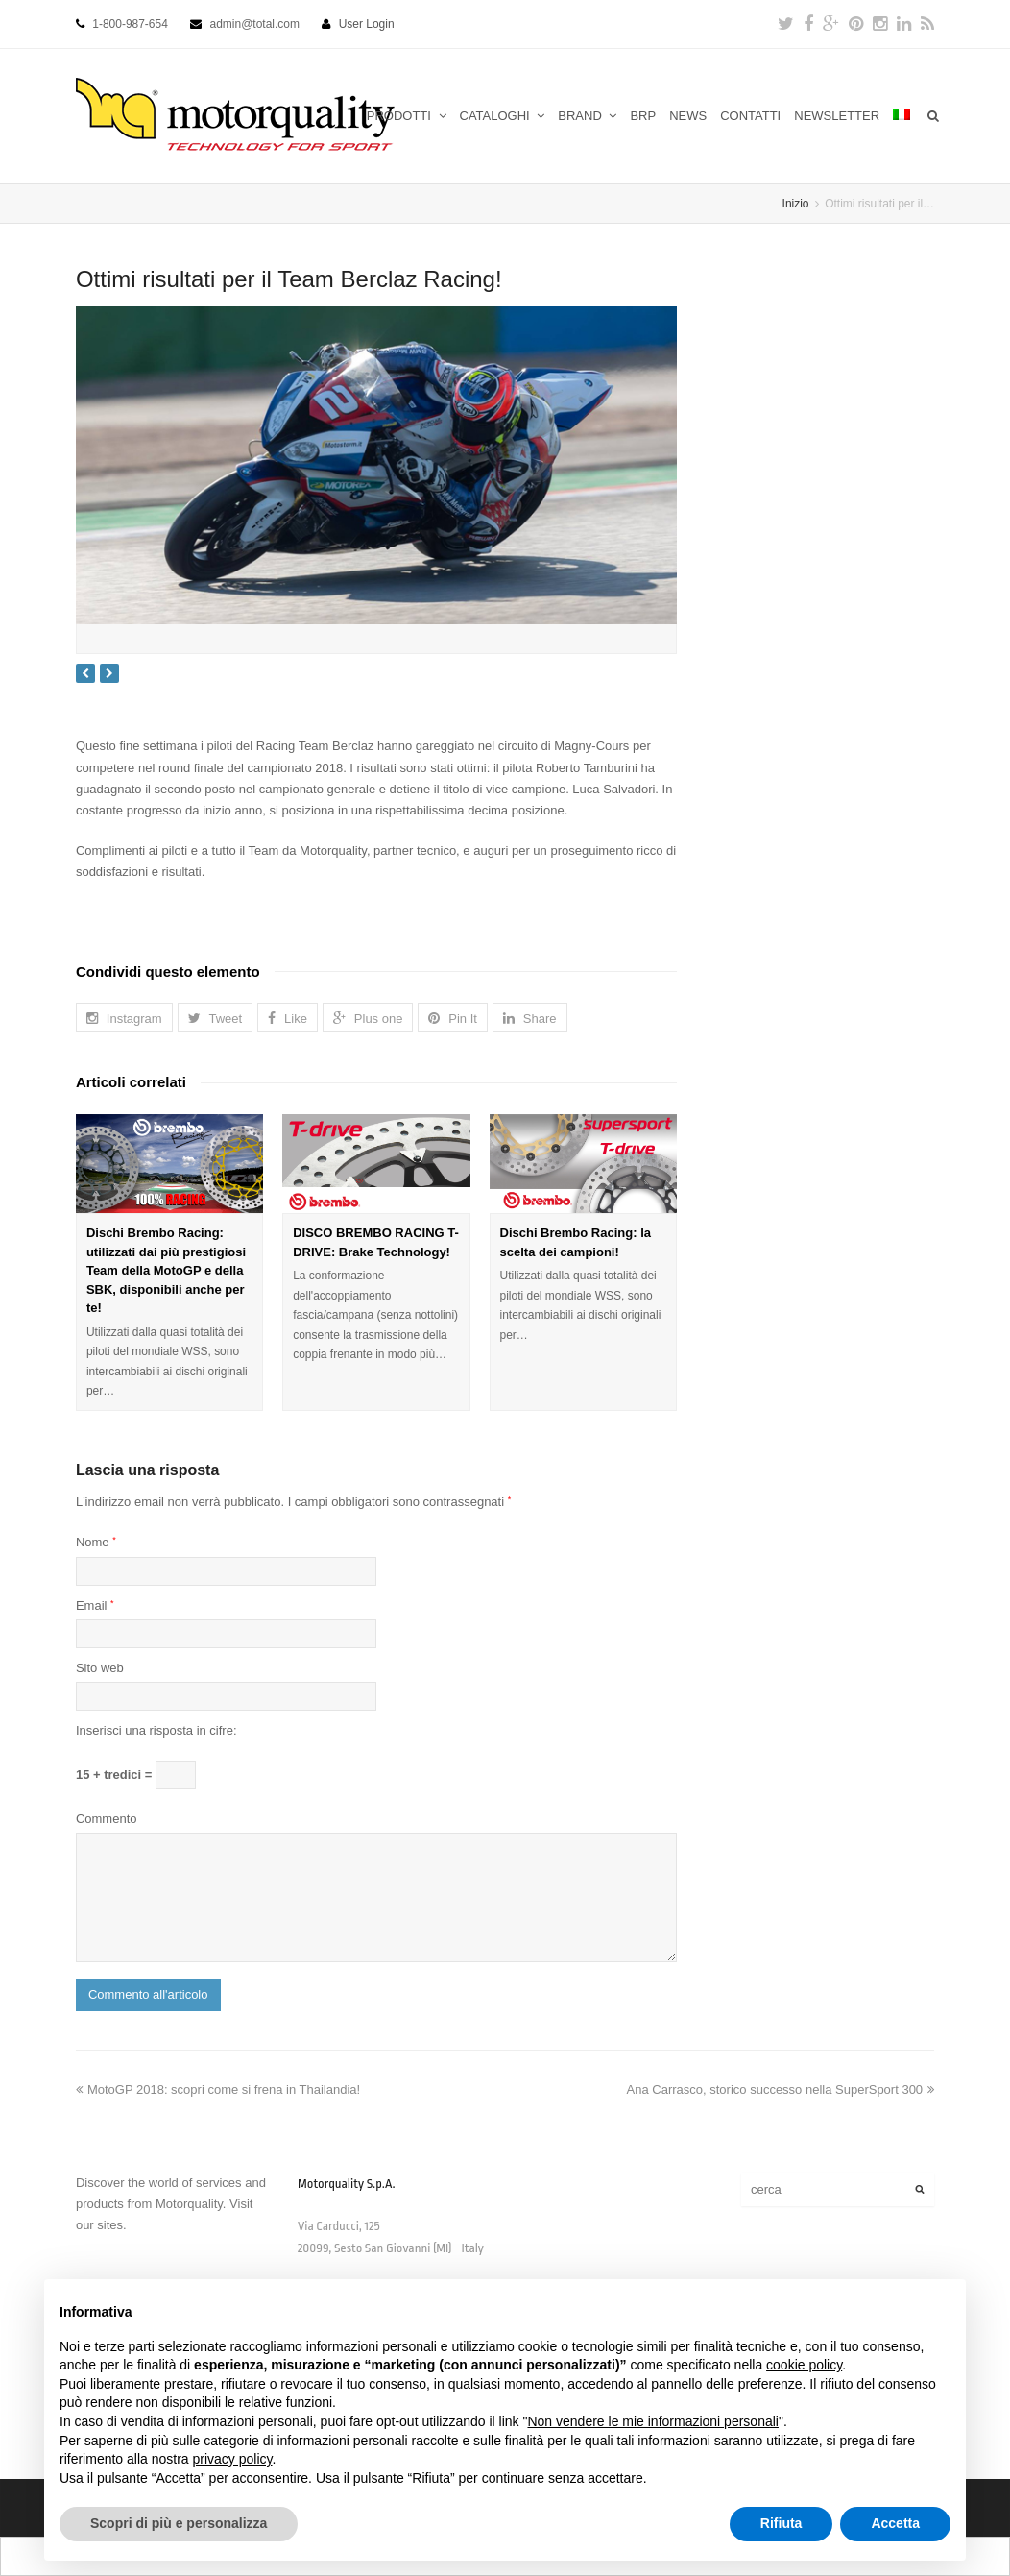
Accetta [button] (895, 2523)
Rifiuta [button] (781, 2523)
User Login (367, 24)
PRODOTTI (406, 116)
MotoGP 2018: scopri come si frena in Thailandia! (218, 2089)
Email (95, 1605)
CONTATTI (750, 116)
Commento (106, 1818)
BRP (643, 116)
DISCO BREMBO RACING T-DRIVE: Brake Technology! (376, 1242)
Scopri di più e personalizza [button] (178, 2523)
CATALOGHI (502, 116)
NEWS (688, 116)
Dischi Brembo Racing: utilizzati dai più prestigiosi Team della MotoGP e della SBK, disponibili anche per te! (166, 1270)
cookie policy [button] (804, 2364)
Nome (96, 1542)
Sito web (100, 1668)
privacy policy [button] (233, 2459)
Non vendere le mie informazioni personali (652, 2421)
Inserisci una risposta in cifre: (156, 1730)
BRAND (587, 116)
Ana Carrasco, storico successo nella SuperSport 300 (781, 2089)
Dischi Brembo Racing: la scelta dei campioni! (575, 1242)
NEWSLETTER (836, 116)
